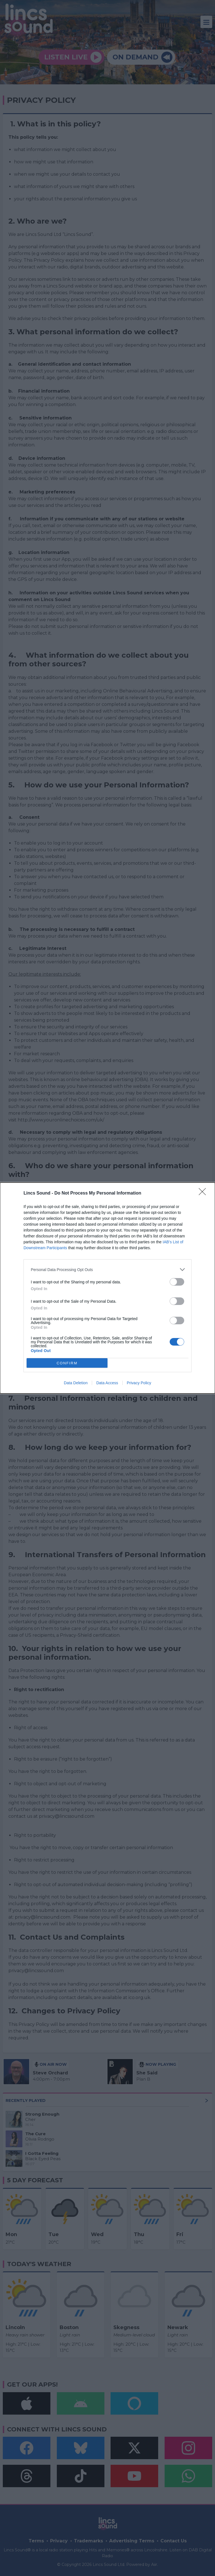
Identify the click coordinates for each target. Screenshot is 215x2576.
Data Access (107, 1383)
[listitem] (107, 1269)
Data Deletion (76, 1383)
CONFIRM (67, 1363)
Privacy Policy (139, 1383)
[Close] (204, 1193)
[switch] (177, 1282)
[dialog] (107, 1288)
